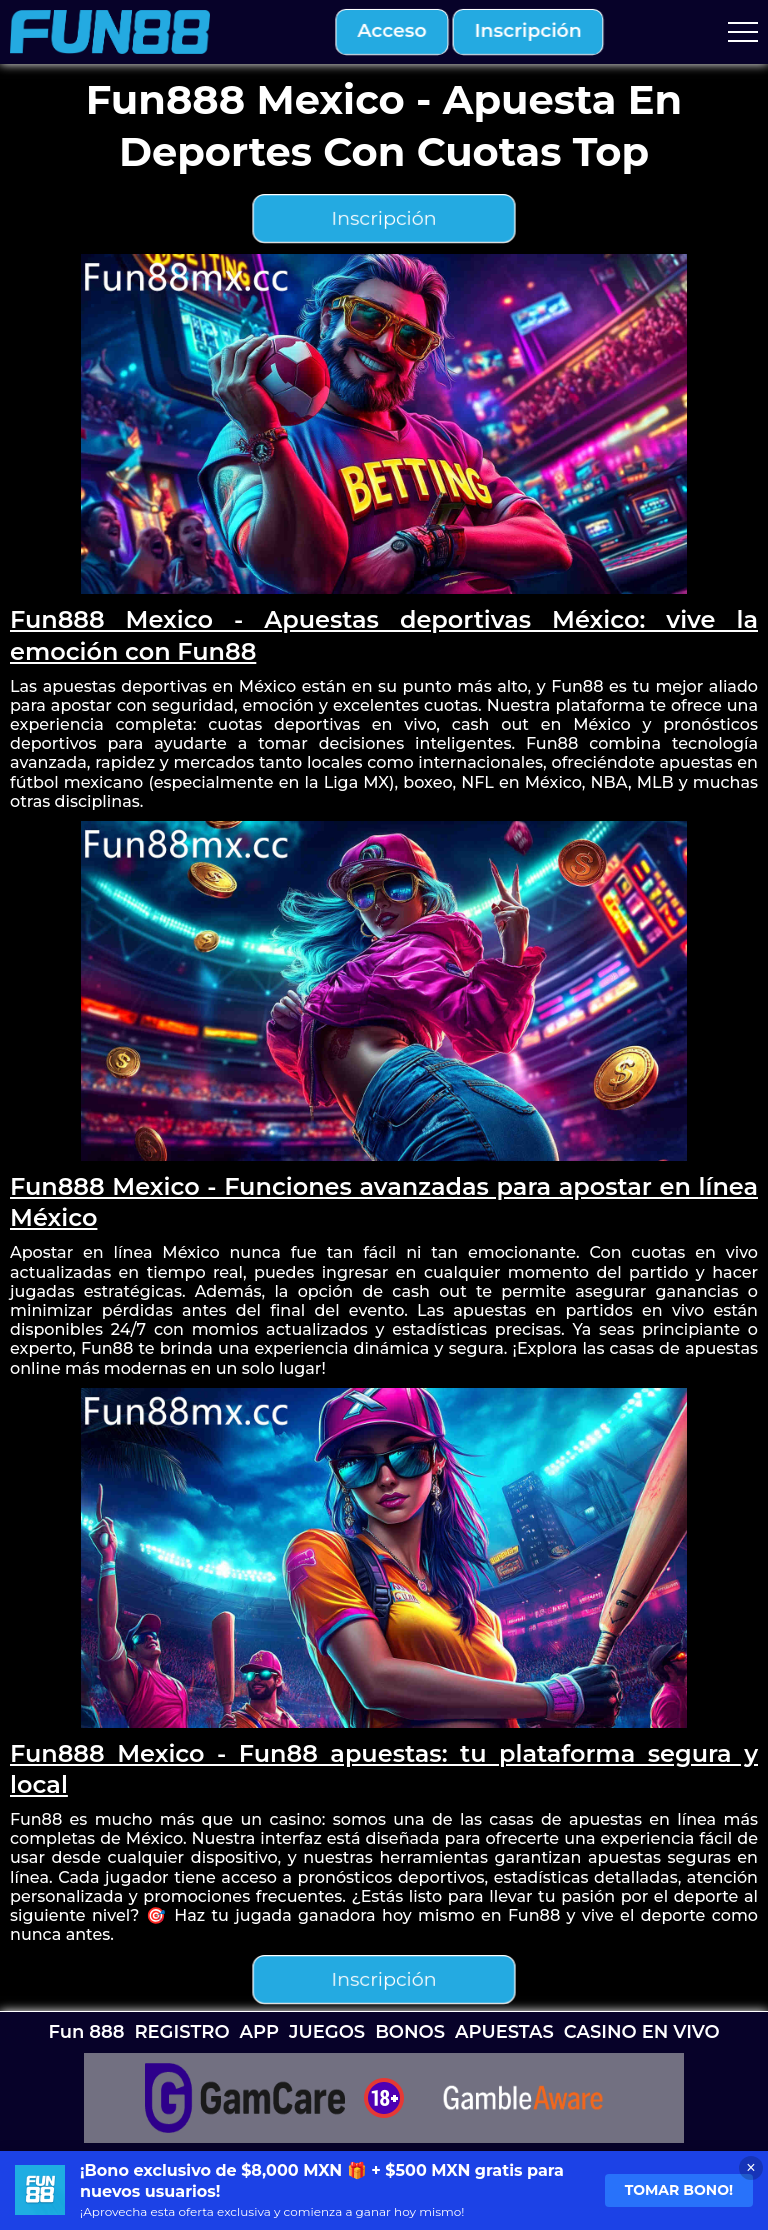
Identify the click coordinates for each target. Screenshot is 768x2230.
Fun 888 (86, 2032)
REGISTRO (181, 2032)
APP (259, 2032)
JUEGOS (327, 2032)
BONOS (410, 2032)
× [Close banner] (750, 2167)
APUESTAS (504, 2032)
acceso (391, 31)
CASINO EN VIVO (642, 2032)
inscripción (528, 31)
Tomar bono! (679, 2190)
